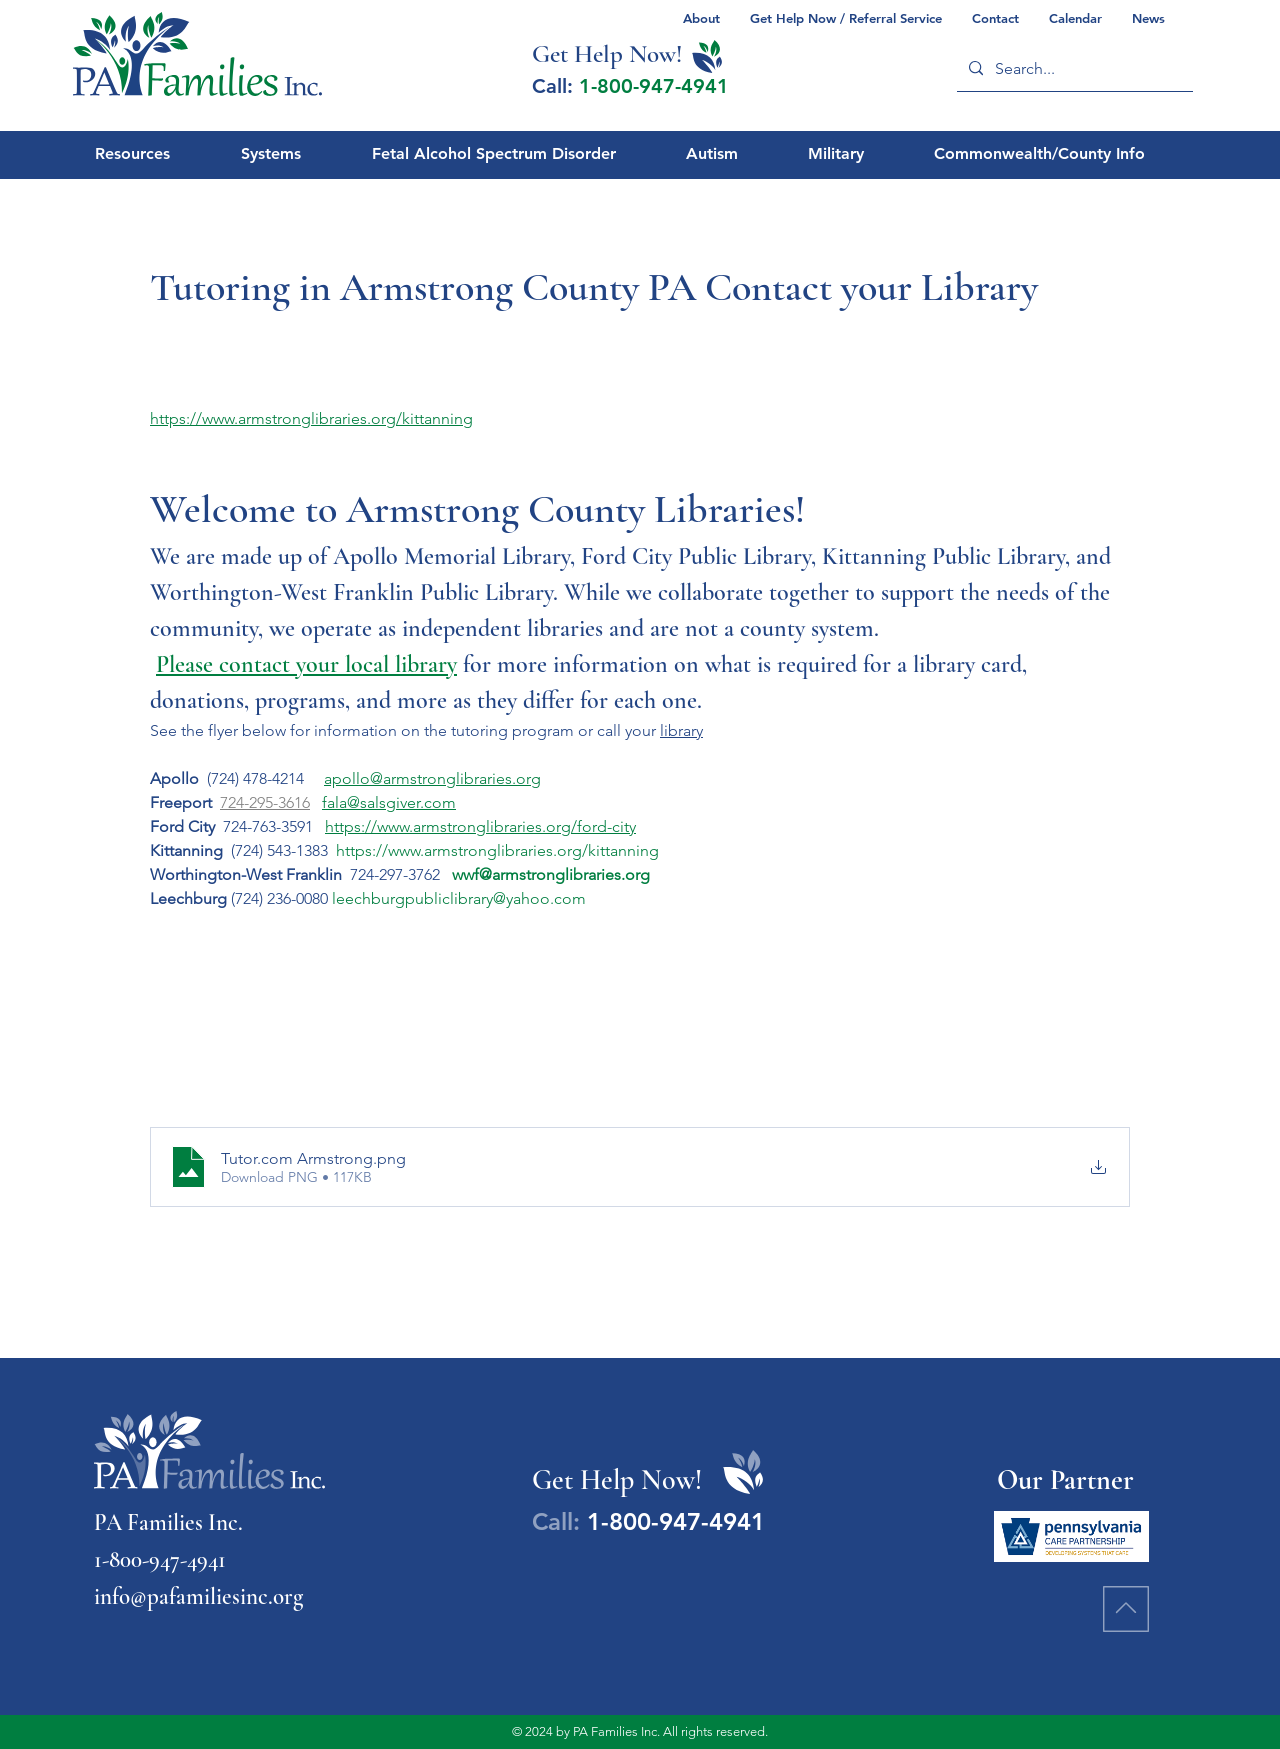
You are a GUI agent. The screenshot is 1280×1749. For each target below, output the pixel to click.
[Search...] (1073, 68)
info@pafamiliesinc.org (198, 1597)
